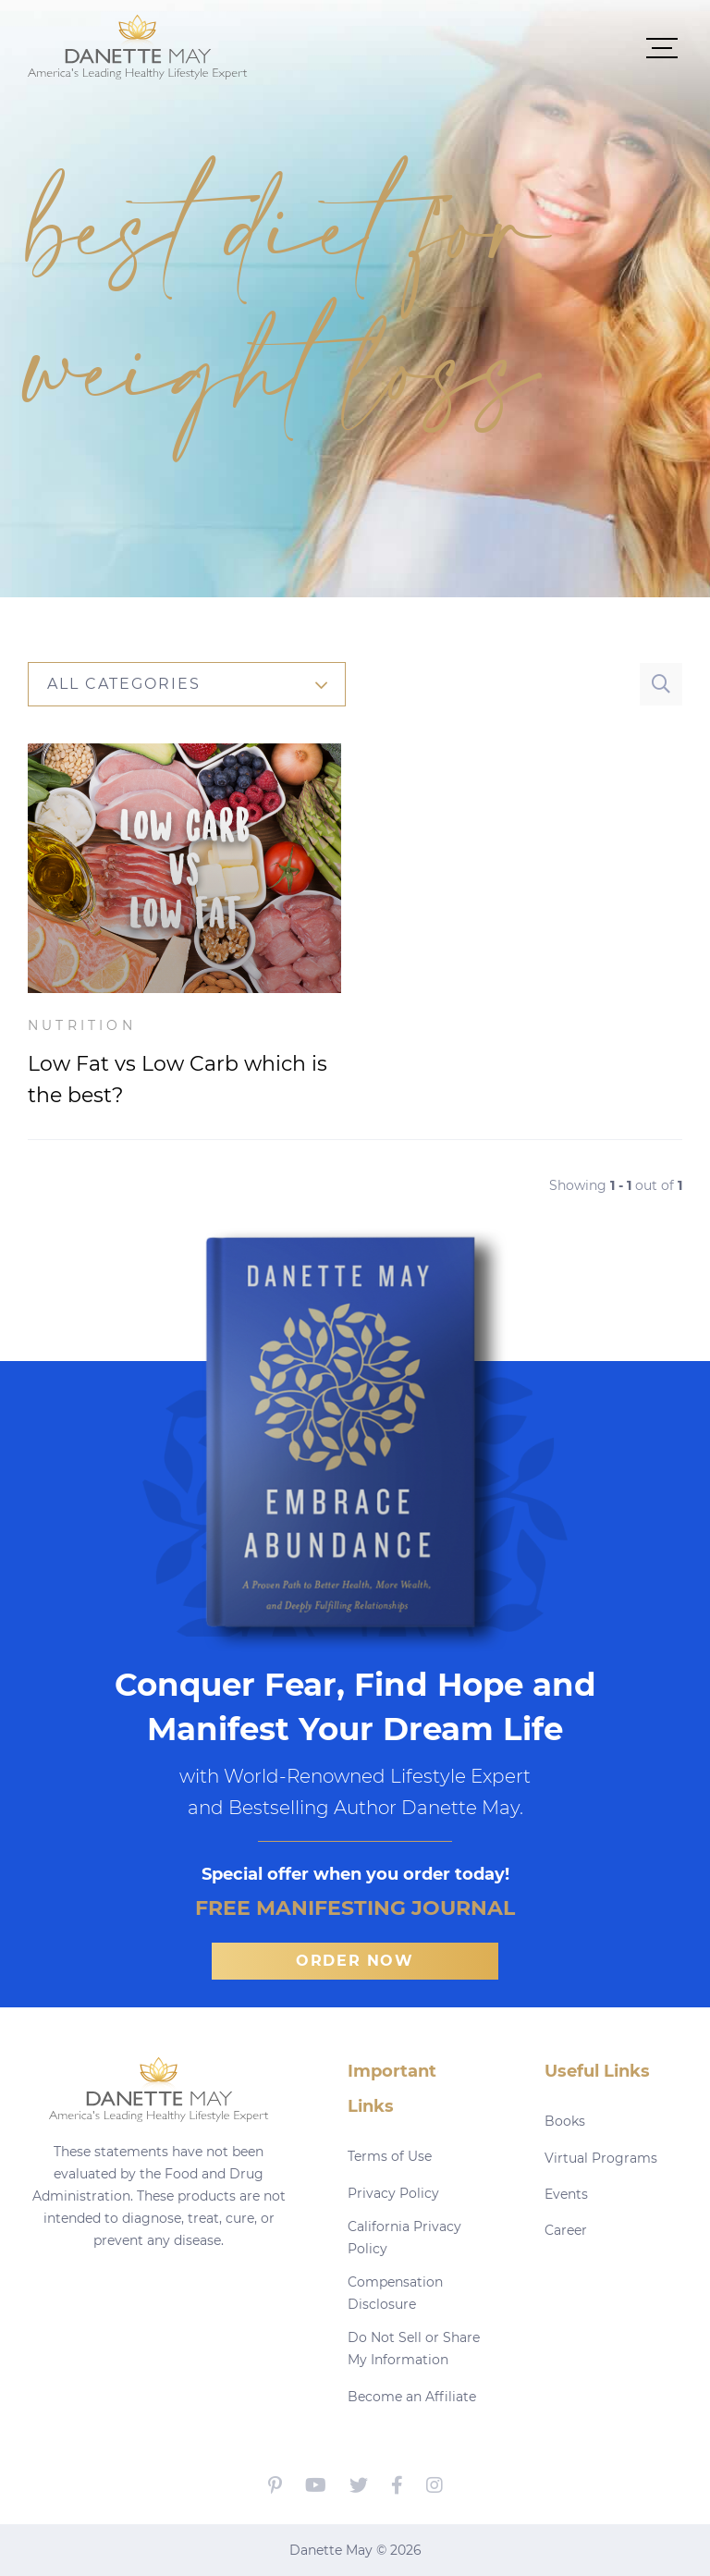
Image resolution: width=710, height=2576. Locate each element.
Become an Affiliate (412, 2396)
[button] (465, 47)
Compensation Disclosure (395, 2293)
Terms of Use (390, 2156)
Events (566, 2194)
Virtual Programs (601, 2158)
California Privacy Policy (404, 2237)
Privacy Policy (393, 2193)
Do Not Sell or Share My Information (414, 2348)
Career (566, 2230)
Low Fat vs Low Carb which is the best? (177, 1079)
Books (565, 2121)
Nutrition (82, 1025)
